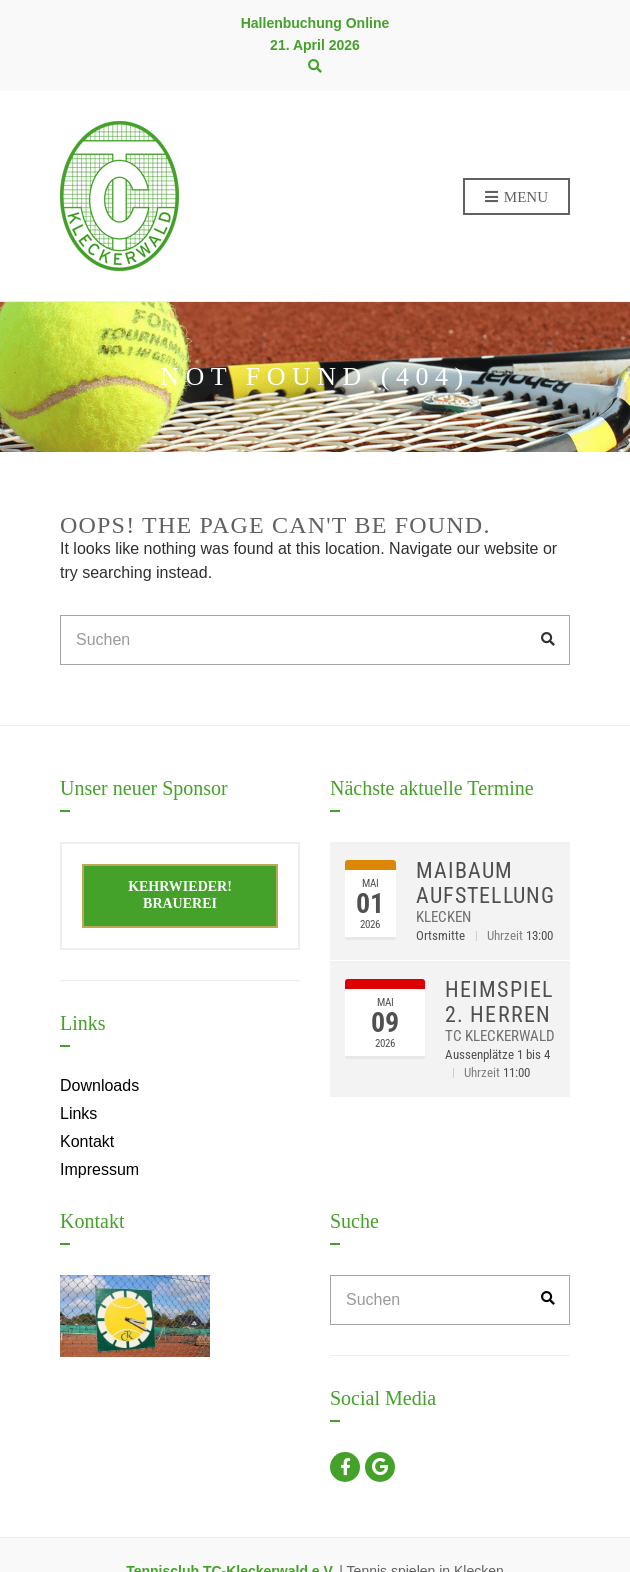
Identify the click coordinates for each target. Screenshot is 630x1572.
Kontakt (87, 1141)
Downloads (99, 1085)
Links (78, 1113)
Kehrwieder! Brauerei (180, 895)
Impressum (99, 1169)
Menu (516, 198)
